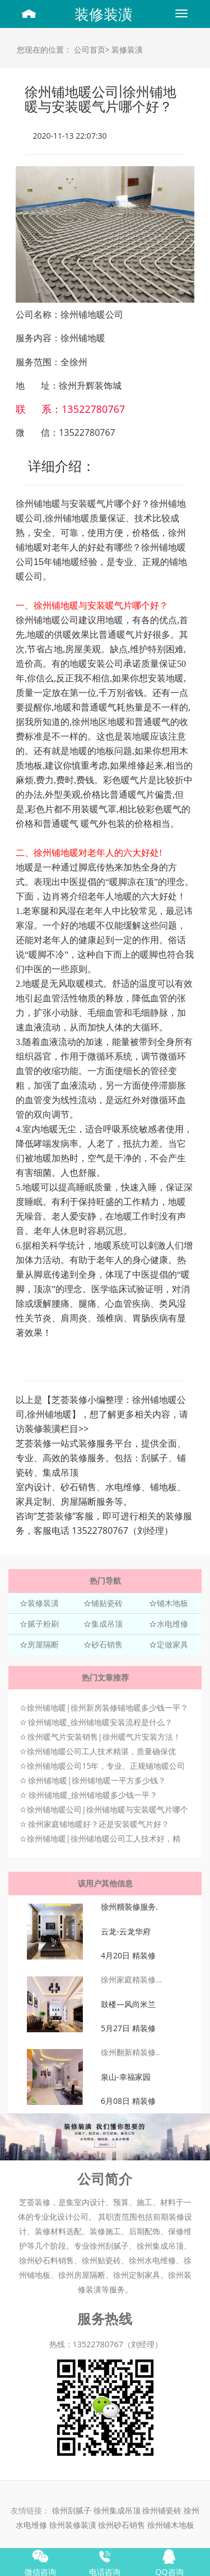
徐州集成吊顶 (117, 2510)
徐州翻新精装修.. (130, 2052)
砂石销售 (107, 1644)
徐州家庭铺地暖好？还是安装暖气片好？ (98, 1824)
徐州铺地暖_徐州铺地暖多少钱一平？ (93, 1794)
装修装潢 (103, 14)
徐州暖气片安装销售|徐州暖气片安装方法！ (104, 1736)
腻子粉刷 (43, 1623)
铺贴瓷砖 (107, 1603)
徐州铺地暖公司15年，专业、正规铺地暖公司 (106, 1765)
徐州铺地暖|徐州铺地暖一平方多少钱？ (97, 1780)
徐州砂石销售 (122, 2525)
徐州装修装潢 (74, 2525)
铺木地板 (172, 1603)
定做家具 (172, 1644)
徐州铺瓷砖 (163, 2510)
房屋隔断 (43, 1644)
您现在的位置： (44, 49)
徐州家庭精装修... (131, 1979)
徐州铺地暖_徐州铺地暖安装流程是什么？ (100, 1722)
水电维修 (172, 1623)
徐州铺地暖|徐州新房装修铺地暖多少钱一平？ (107, 1707)
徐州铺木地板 (170, 2525)
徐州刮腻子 (71, 2510)
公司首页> (92, 49)
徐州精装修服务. (129, 1906)
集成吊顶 (107, 1623)
